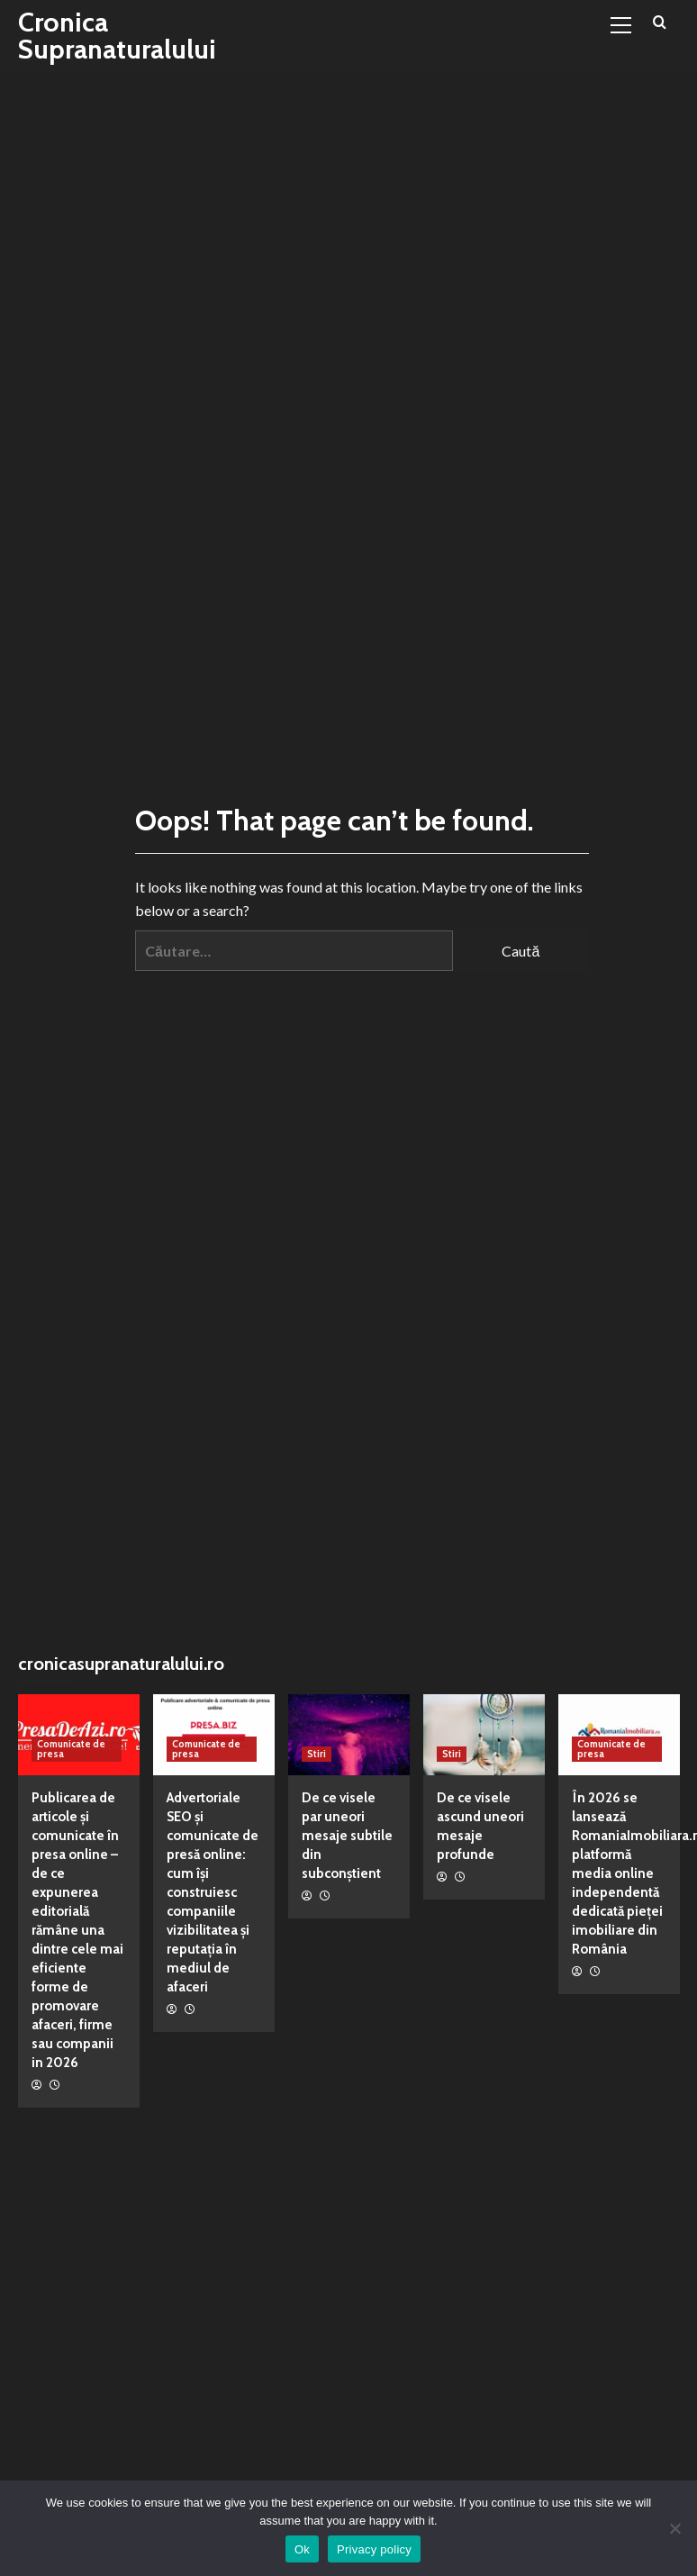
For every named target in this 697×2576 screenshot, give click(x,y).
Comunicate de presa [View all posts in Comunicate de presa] (71, 1748)
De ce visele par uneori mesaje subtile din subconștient (347, 1836)
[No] (674, 2528)
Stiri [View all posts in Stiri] (316, 1753)
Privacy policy (374, 2549)
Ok (302, 2549)
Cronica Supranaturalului (117, 35)
